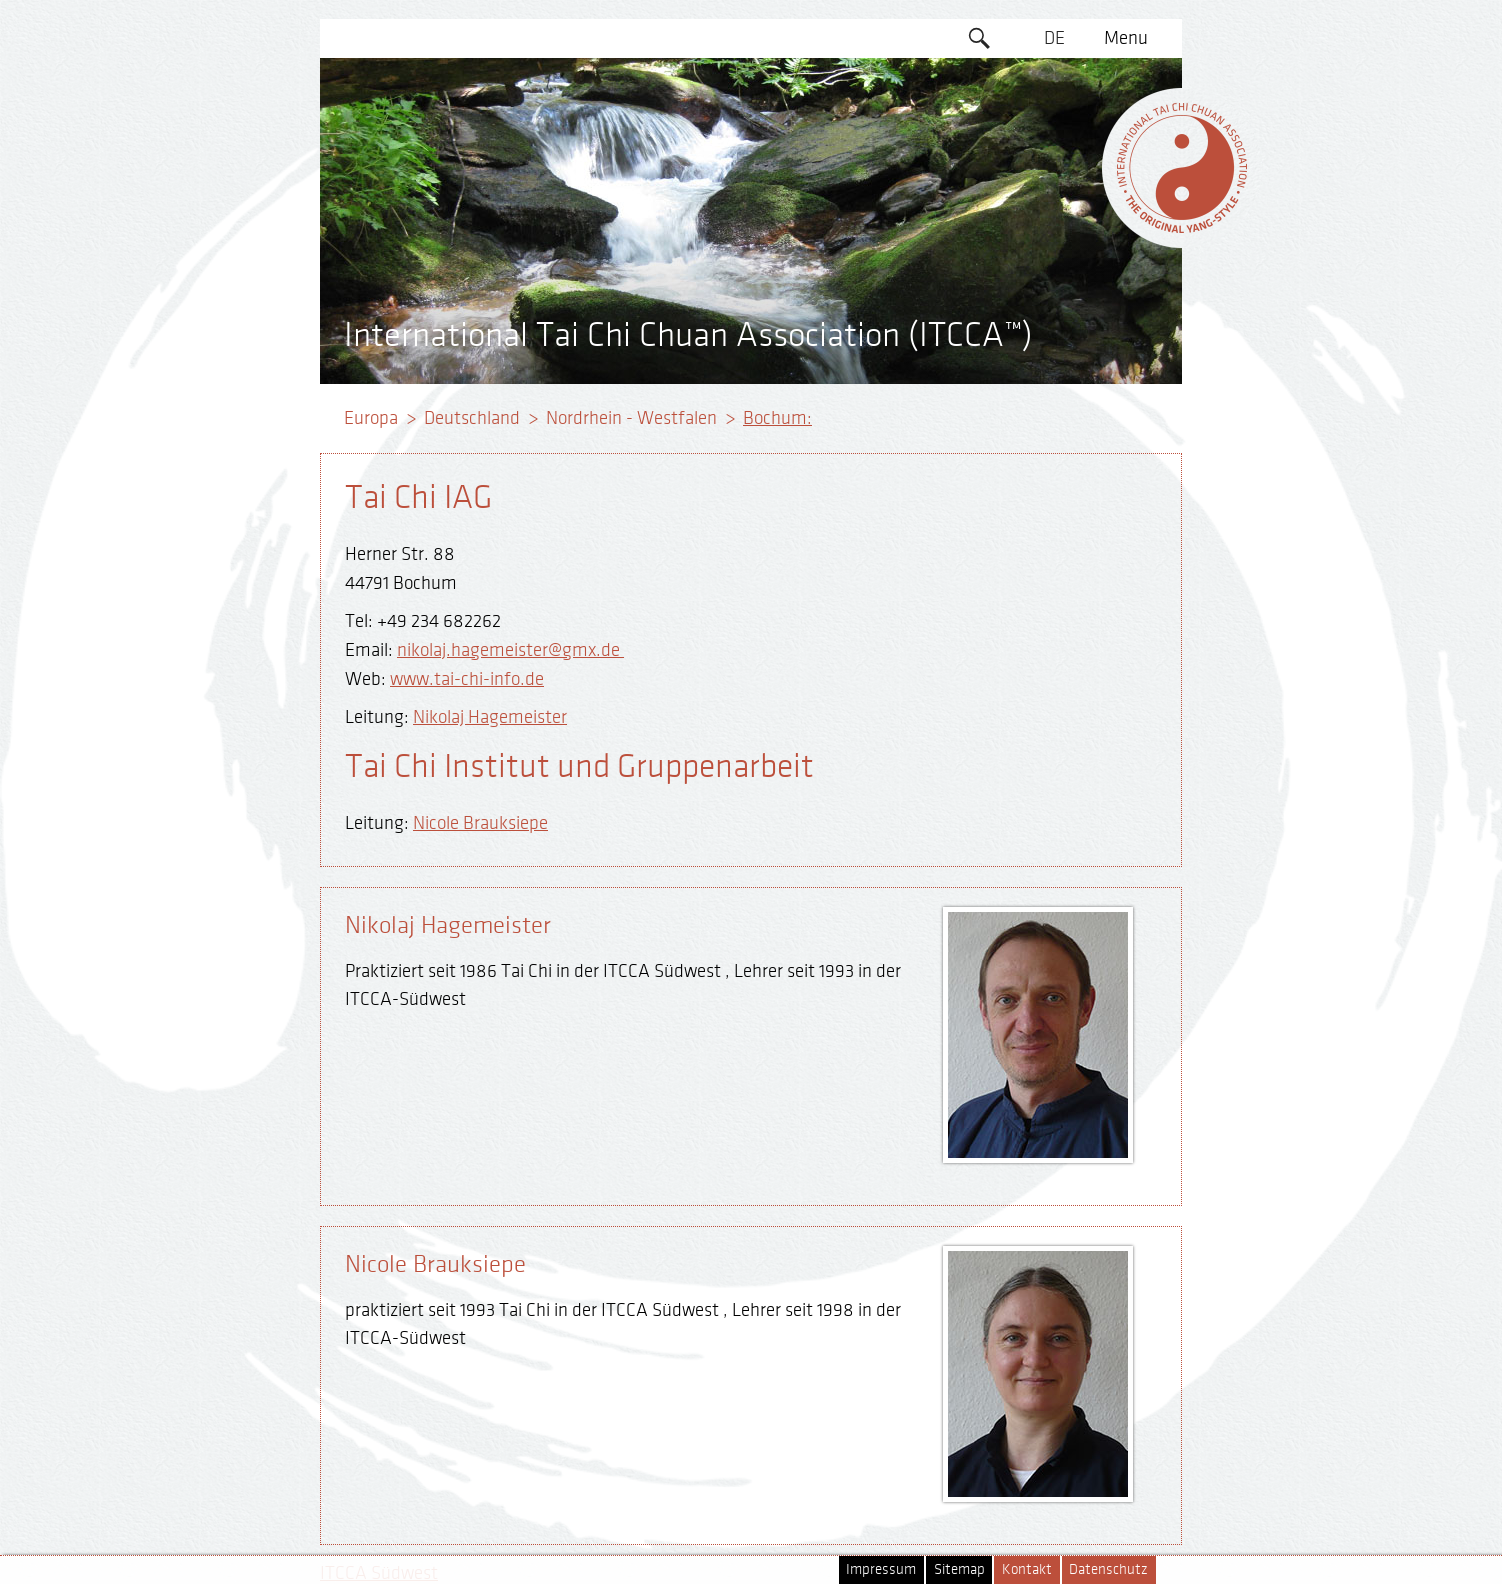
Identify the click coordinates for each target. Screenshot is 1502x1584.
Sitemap (959, 1569)
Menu (1126, 38)
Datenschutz (1108, 1569)
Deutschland (472, 418)
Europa (371, 418)
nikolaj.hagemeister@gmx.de (510, 650)
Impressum (881, 1569)
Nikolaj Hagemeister (490, 717)
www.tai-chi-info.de (467, 679)
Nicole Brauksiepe (480, 823)
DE (1054, 38)
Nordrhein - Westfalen (631, 418)
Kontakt (1027, 1569)
